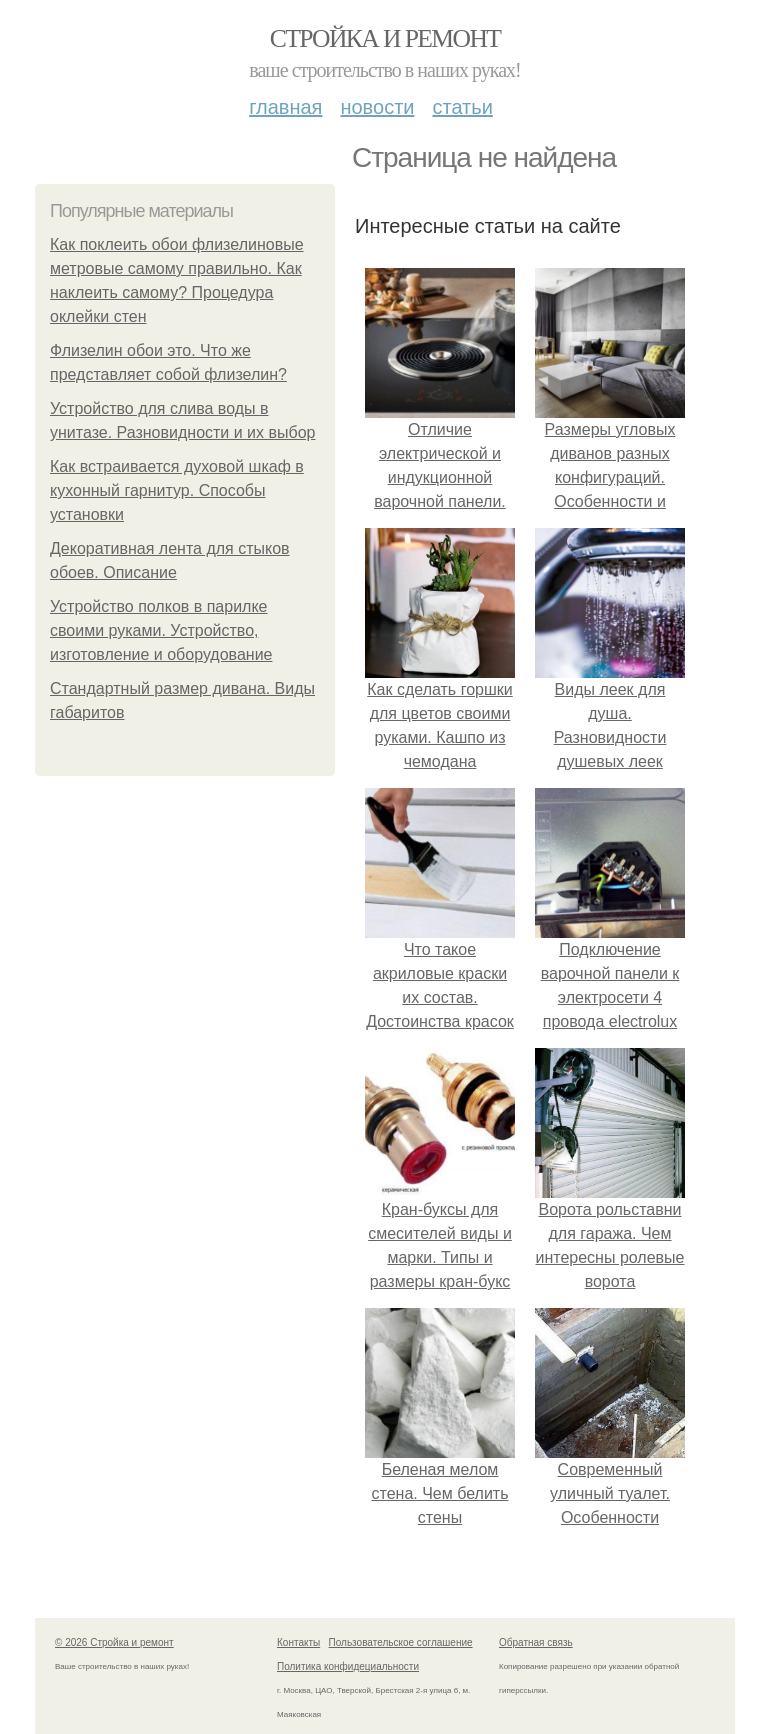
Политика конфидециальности (348, 1666)
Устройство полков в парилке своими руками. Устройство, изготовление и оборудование (161, 630)
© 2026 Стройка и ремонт (114, 1642)
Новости (377, 107)
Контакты (298, 1642)
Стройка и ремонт (385, 38)
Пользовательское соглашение (401, 1642)
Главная (285, 107)
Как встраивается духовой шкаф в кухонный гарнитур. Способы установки (177, 490)
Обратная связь (536, 1642)
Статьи (462, 107)
